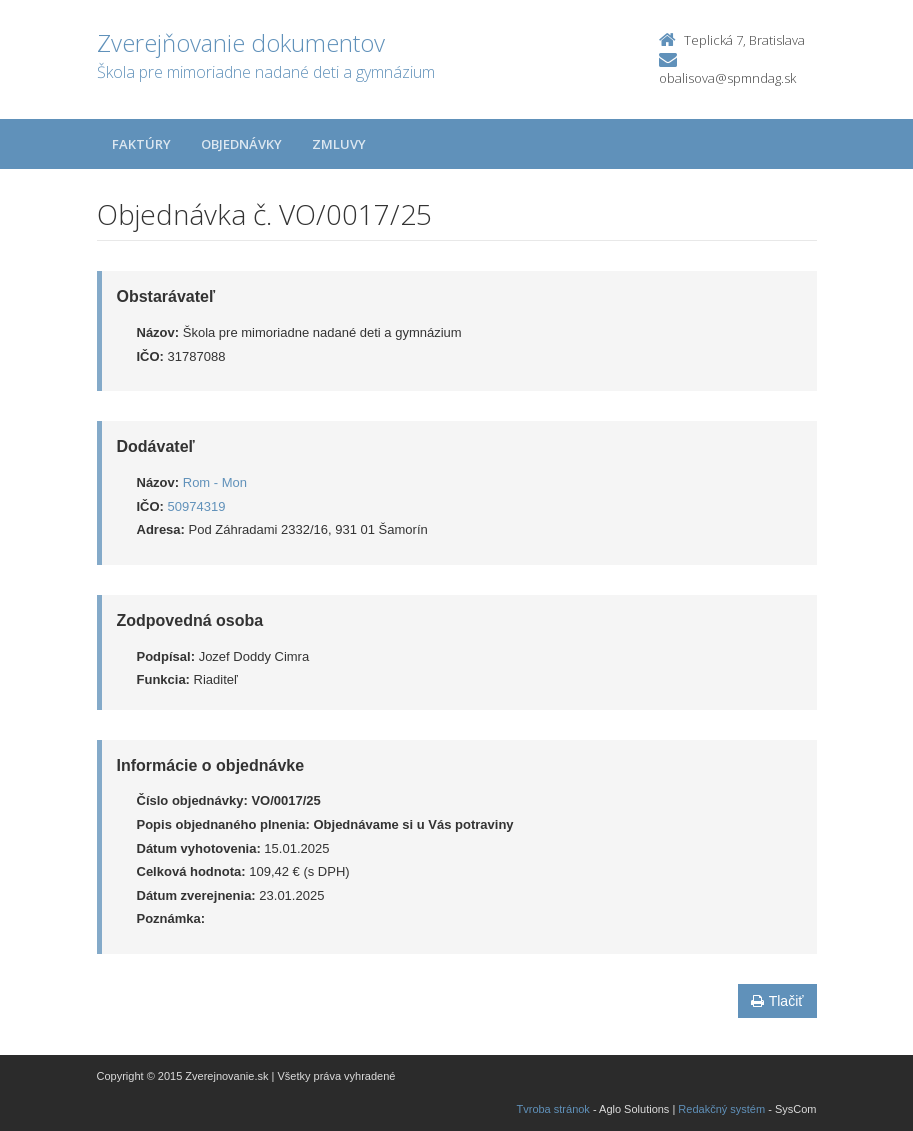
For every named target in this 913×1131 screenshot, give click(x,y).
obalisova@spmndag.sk (727, 78)
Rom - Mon (215, 482)
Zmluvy (339, 144)
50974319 (197, 506)
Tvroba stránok (553, 1109)
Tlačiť (777, 1001)
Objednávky (241, 144)
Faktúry (141, 144)
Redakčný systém (721, 1109)
